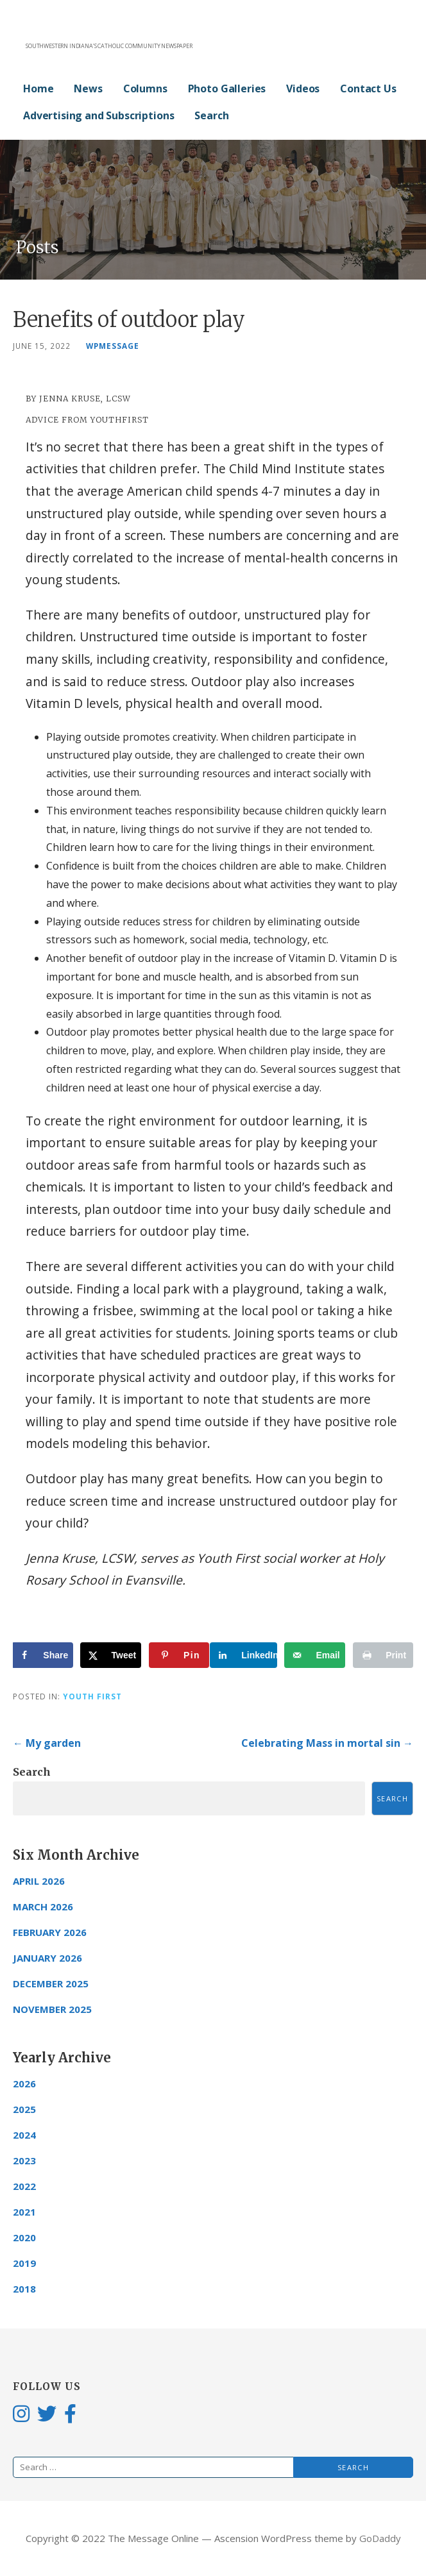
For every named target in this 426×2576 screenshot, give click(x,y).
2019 (24, 2263)
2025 (24, 2109)
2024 (24, 2134)
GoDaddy (380, 2538)
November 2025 (52, 2009)
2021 (24, 2211)
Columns (145, 88)
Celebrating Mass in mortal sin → (327, 1743)
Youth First (92, 1696)
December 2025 (51, 1983)
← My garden (47, 1743)
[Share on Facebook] (43, 1655)
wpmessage (112, 346)
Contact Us (368, 88)
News (88, 88)
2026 (24, 2083)
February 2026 (50, 1932)
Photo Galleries (227, 88)
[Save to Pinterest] (179, 1655)
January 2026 (47, 1957)
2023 (24, 2160)
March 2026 (43, 1906)
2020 (24, 2237)
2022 (24, 2186)
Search (211, 115)
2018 (24, 2288)
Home (38, 88)
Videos (303, 88)
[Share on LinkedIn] (247, 1655)
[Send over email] (315, 1655)
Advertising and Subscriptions (98, 115)
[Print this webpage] (383, 1655)
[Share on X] (111, 1655)
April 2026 (39, 1880)
